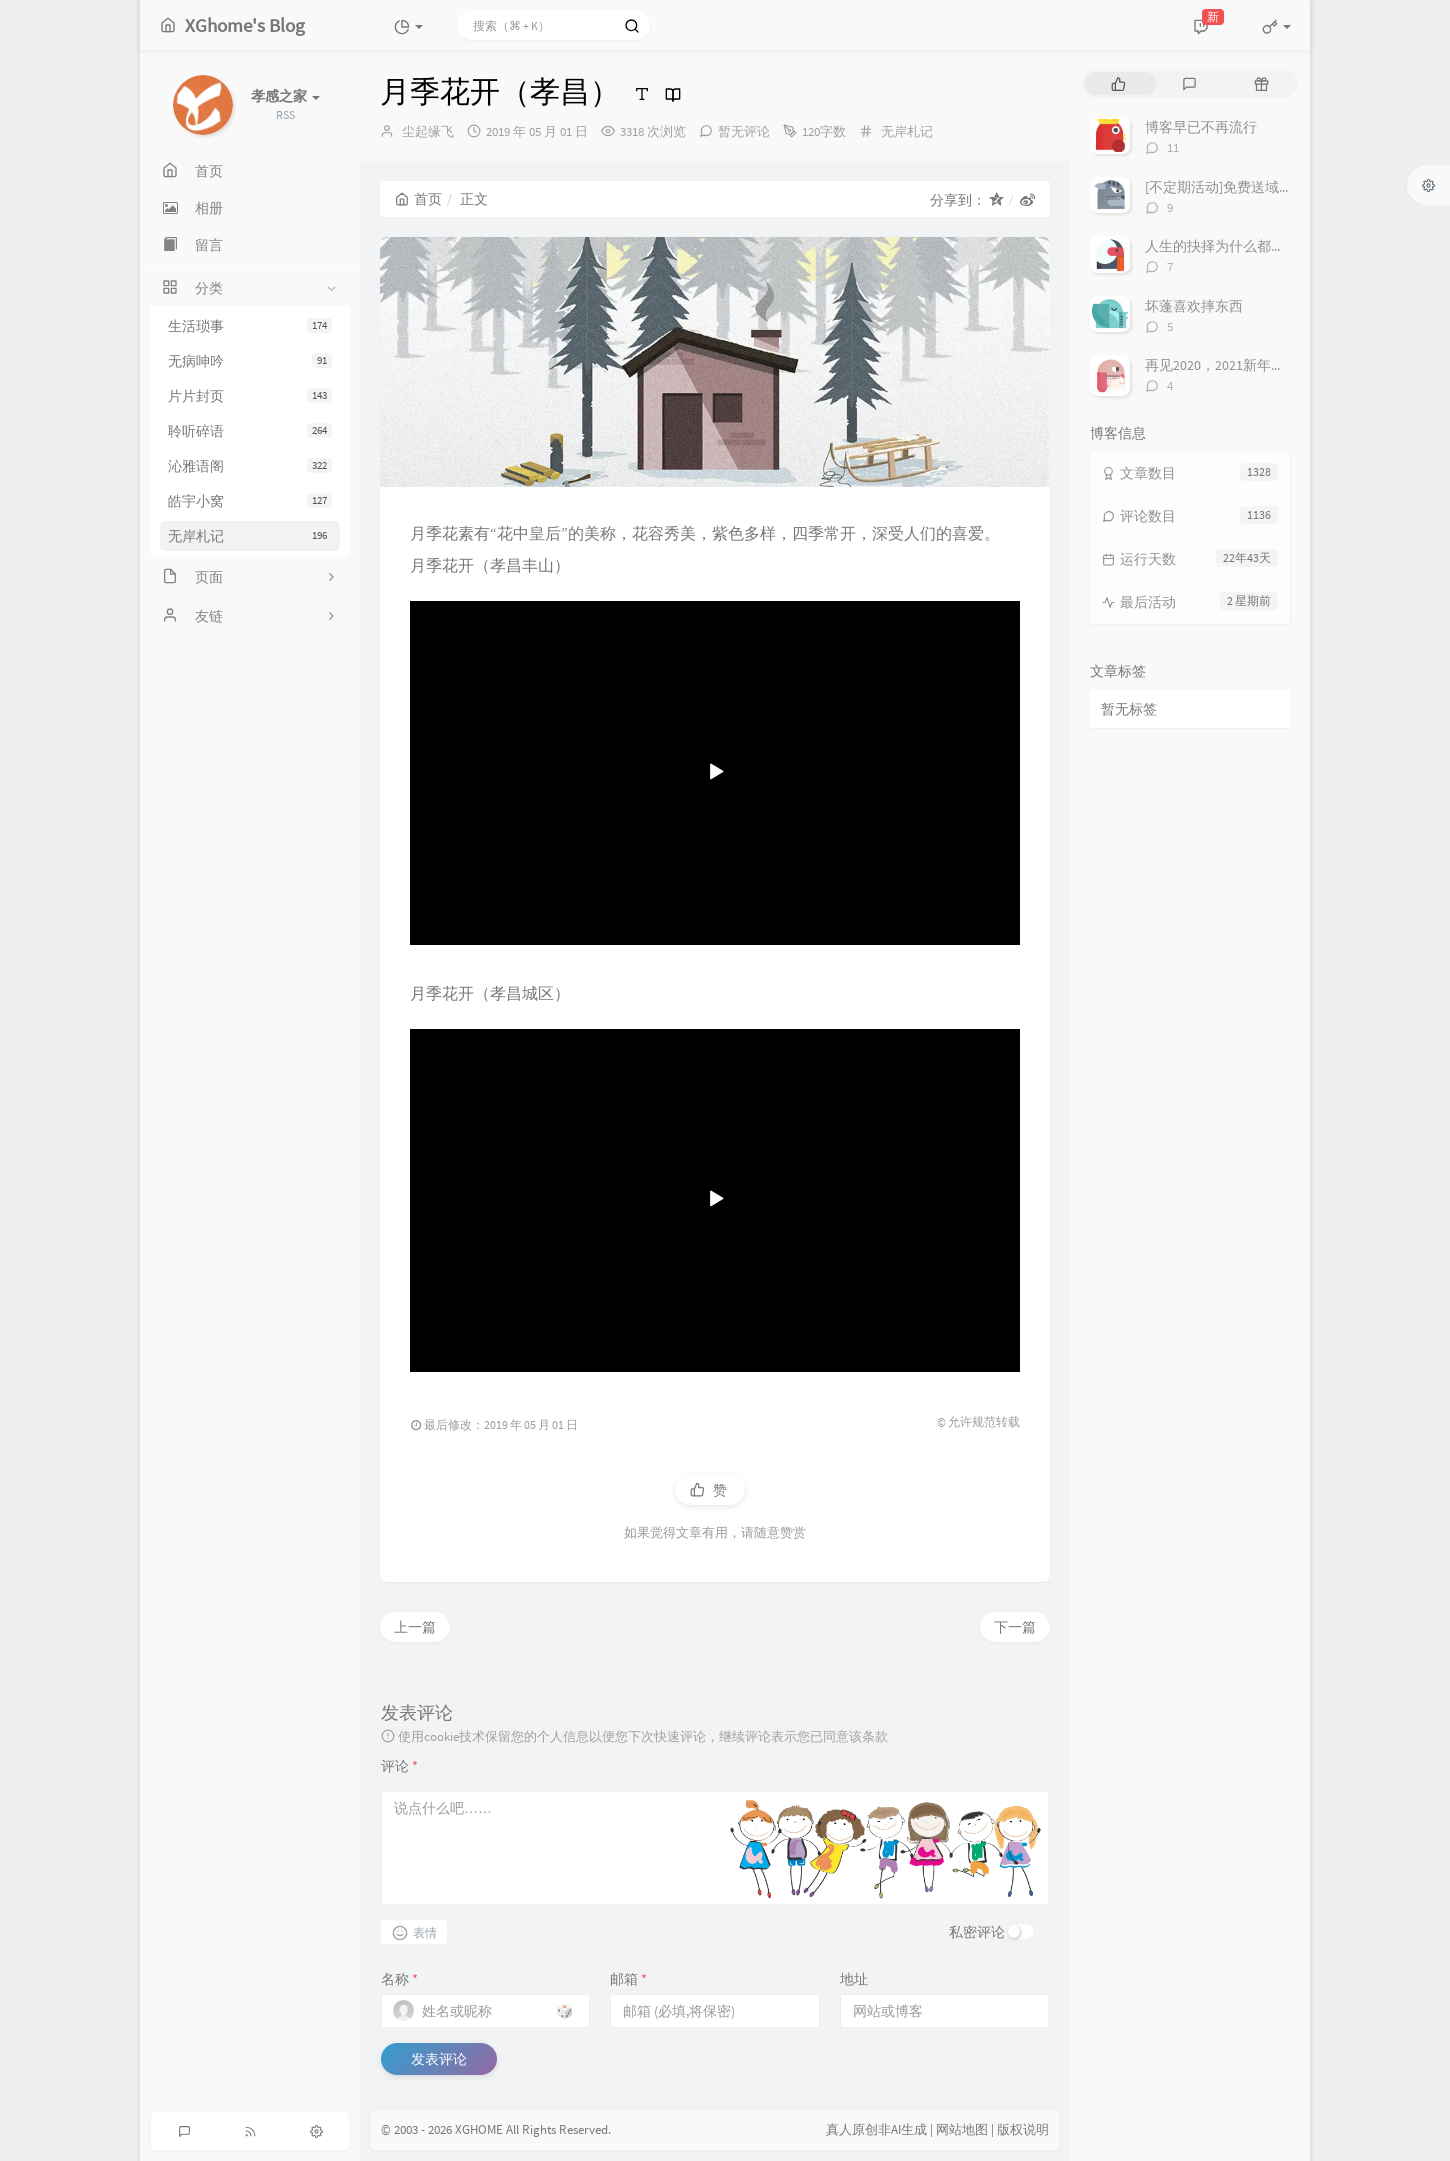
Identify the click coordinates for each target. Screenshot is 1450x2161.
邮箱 (628, 1979)
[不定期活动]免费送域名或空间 (1240, 187)
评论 (399, 1766)
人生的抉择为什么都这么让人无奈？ (1257, 246)
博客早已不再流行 (1201, 127)
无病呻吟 (250, 361)
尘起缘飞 (428, 131)
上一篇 (415, 1627)
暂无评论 (744, 131)
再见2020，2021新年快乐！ (1229, 365)
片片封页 (250, 396)
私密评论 (977, 1932)
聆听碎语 (250, 431)
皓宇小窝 (250, 501)
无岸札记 (250, 536)
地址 (854, 1979)
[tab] (1118, 83)
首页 (418, 199)
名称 (399, 1979)
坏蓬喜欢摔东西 (1194, 306)
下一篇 (1015, 1627)
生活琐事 (250, 326)
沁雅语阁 (250, 466)
